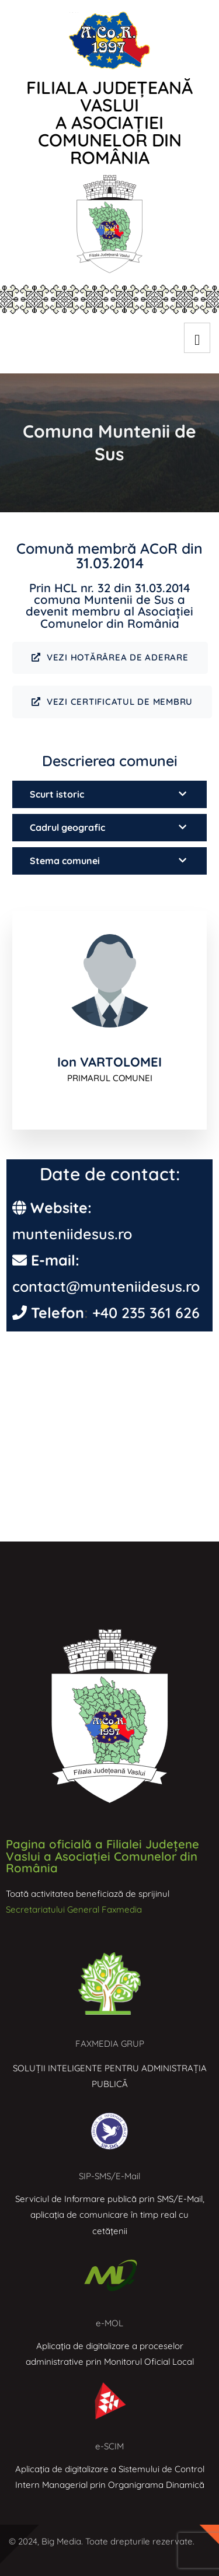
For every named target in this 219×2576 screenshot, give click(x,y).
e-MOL (109, 2323)
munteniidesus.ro (72, 1234)
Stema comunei (65, 860)
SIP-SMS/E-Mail (109, 2176)
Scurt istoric (57, 794)
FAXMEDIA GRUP (109, 2043)
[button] (109, 794)
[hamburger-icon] (197, 338)
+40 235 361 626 (146, 1312)
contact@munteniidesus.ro (106, 1286)
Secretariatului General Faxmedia (74, 1909)
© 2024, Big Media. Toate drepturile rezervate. (101, 2541)
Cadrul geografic (67, 827)
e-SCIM (109, 2446)
